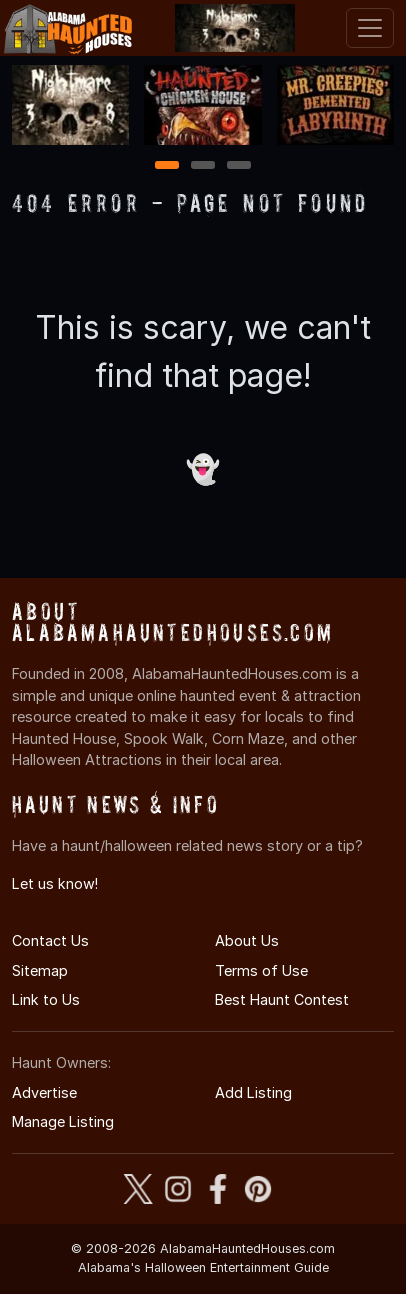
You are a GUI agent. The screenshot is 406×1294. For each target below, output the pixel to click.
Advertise (44, 1092)
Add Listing (253, 1092)
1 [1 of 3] (167, 166)
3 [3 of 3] (239, 166)
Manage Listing (63, 1121)
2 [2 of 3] (203, 166)
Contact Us (50, 940)
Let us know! (55, 883)
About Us (247, 940)
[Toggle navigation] (370, 28)
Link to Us (46, 999)
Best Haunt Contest (282, 999)
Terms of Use (261, 970)
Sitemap (40, 970)
